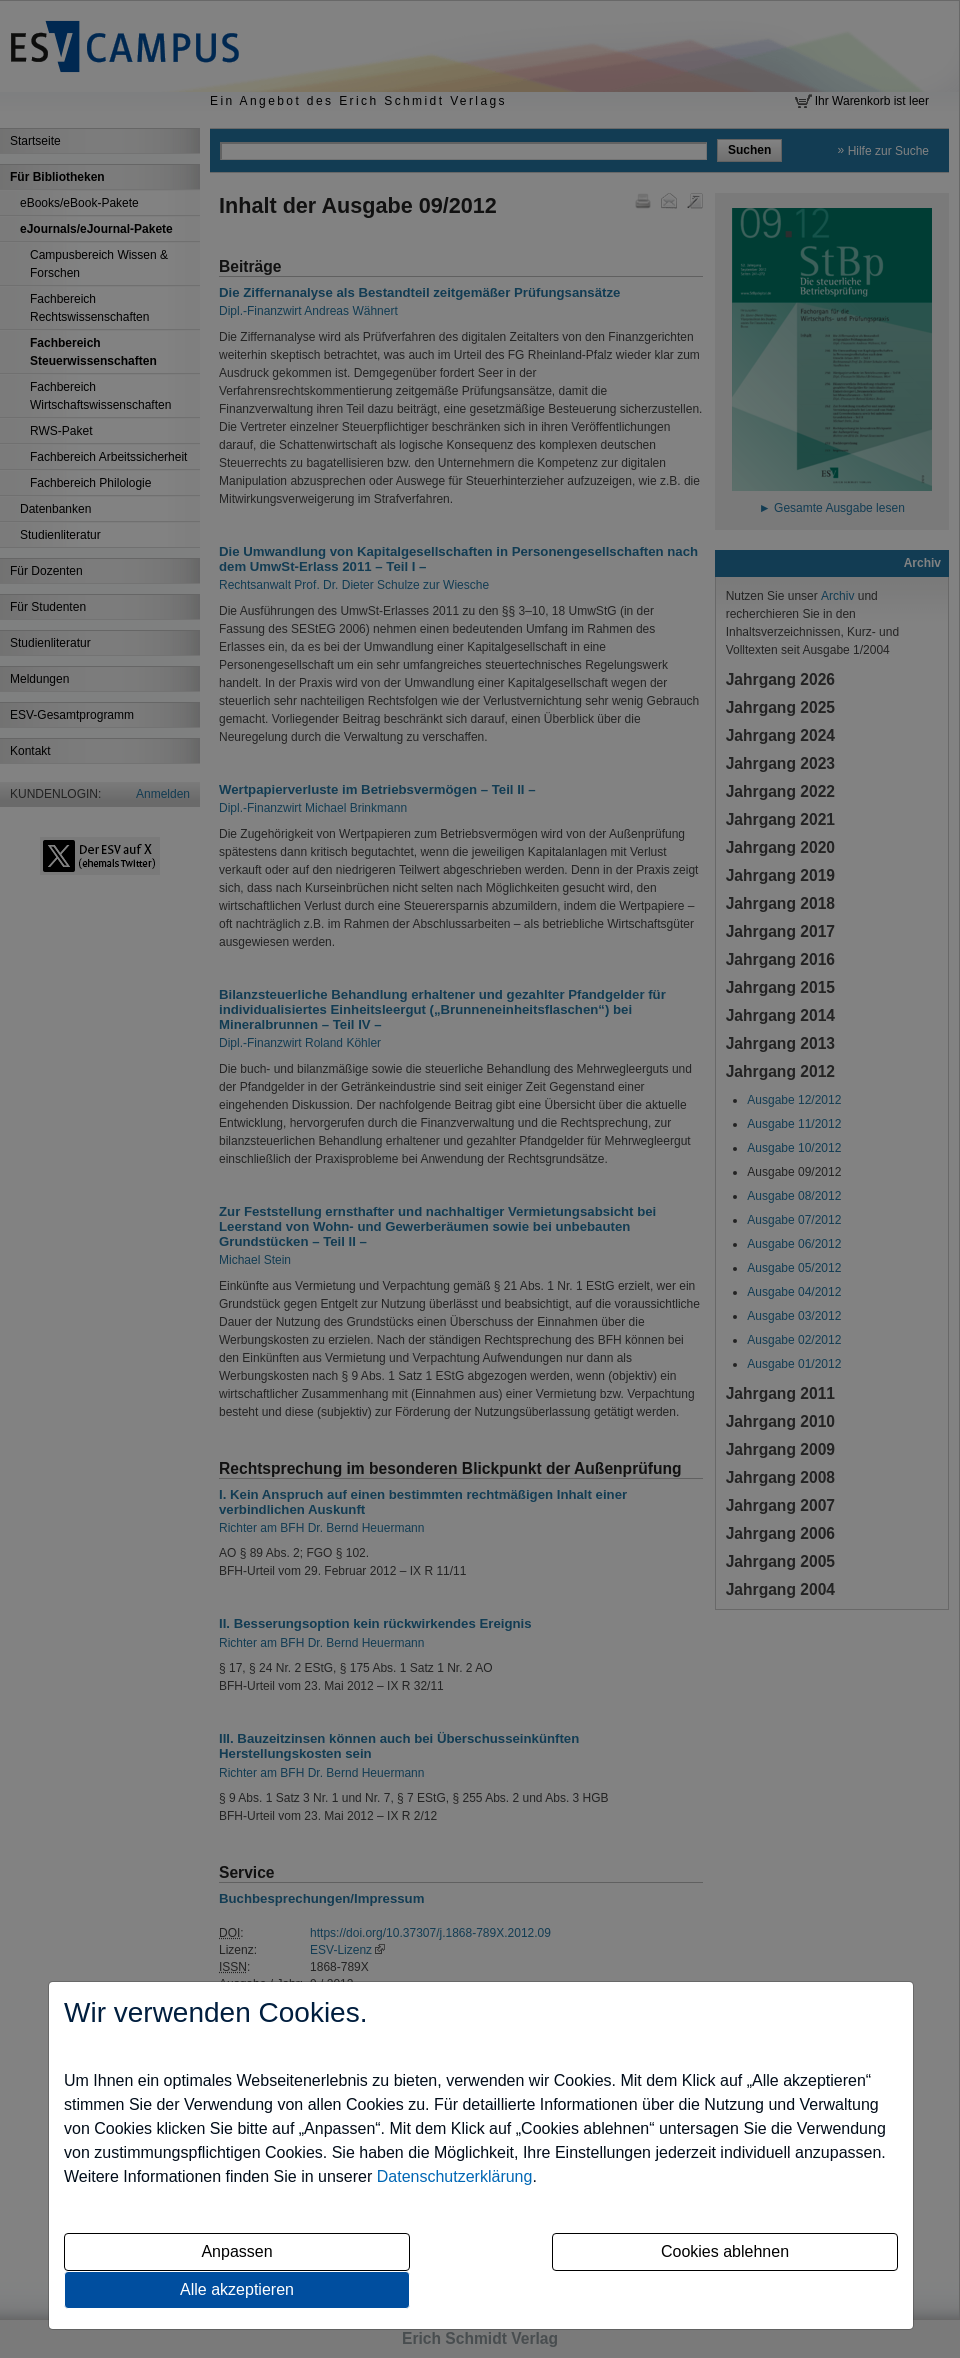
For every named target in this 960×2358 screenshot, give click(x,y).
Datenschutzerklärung (455, 2176)
